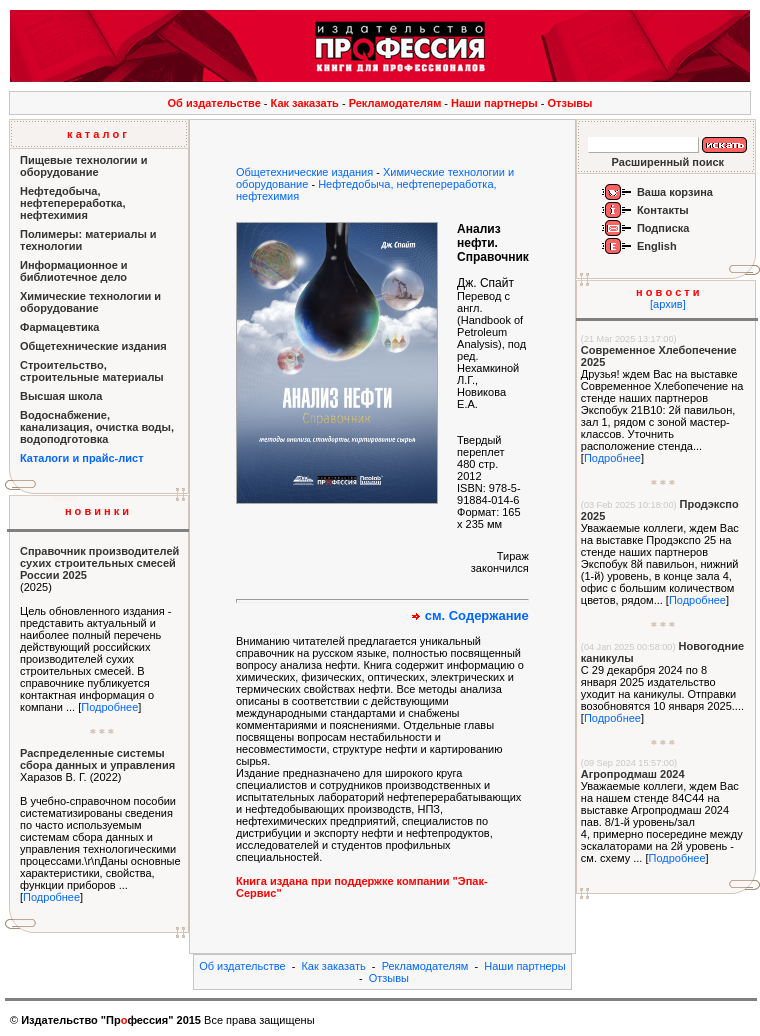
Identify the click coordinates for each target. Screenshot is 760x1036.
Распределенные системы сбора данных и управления (97, 759)
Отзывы (570, 103)
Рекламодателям (395, 103)
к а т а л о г (97, 134)
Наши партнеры (494, 103)
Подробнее (109, 707)
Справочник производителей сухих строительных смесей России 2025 (99, 563)
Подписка (663, 228)
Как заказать (305, 103)
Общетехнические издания (304, 172)
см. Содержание (477, 615)
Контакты (663, 210)
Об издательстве (214, 103)
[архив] (668, 304)
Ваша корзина (675, 192)
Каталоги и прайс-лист (82, 458)
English (657, 246)
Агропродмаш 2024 (633, 774)
